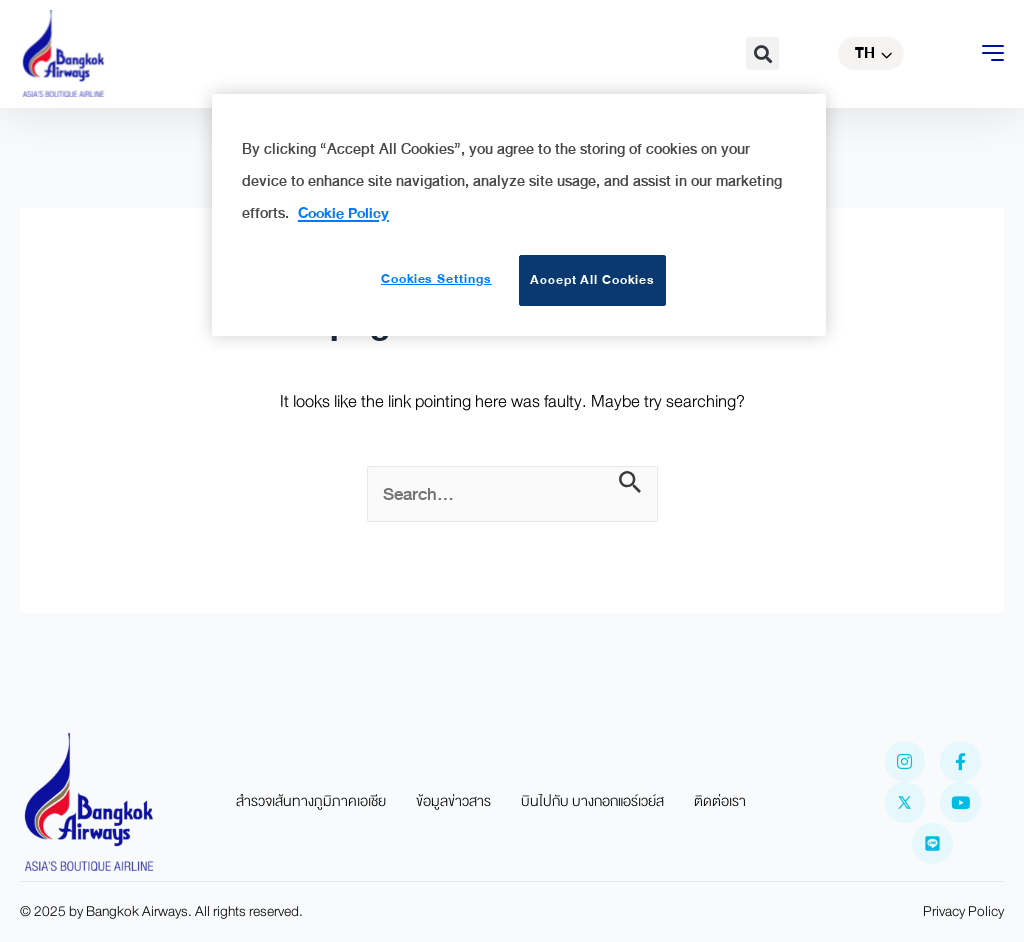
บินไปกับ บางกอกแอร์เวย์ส (592, 802)
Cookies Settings (433, 279)
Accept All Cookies (592, 280)
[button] (762, 53)
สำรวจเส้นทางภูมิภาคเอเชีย (311, 802)
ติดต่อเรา (720, 802)
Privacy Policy (963, 911)
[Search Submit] (630, 483)
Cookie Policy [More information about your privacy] (343, 213)
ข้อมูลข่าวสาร (453, 802)
